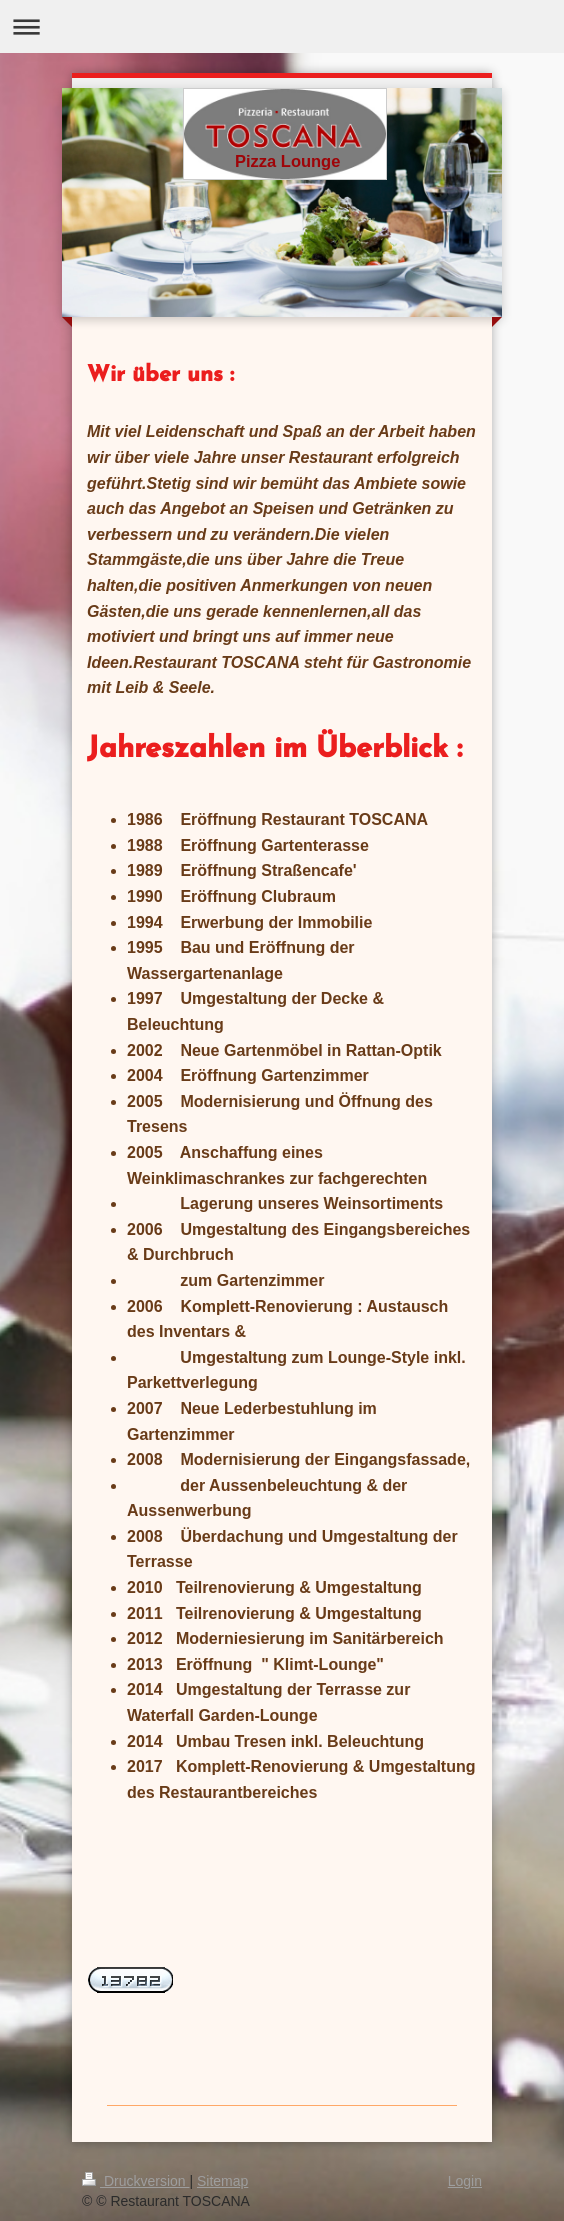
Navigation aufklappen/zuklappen (282, 26)
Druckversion (135, 2181)
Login (465, 2181)
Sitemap (222, 2181)
